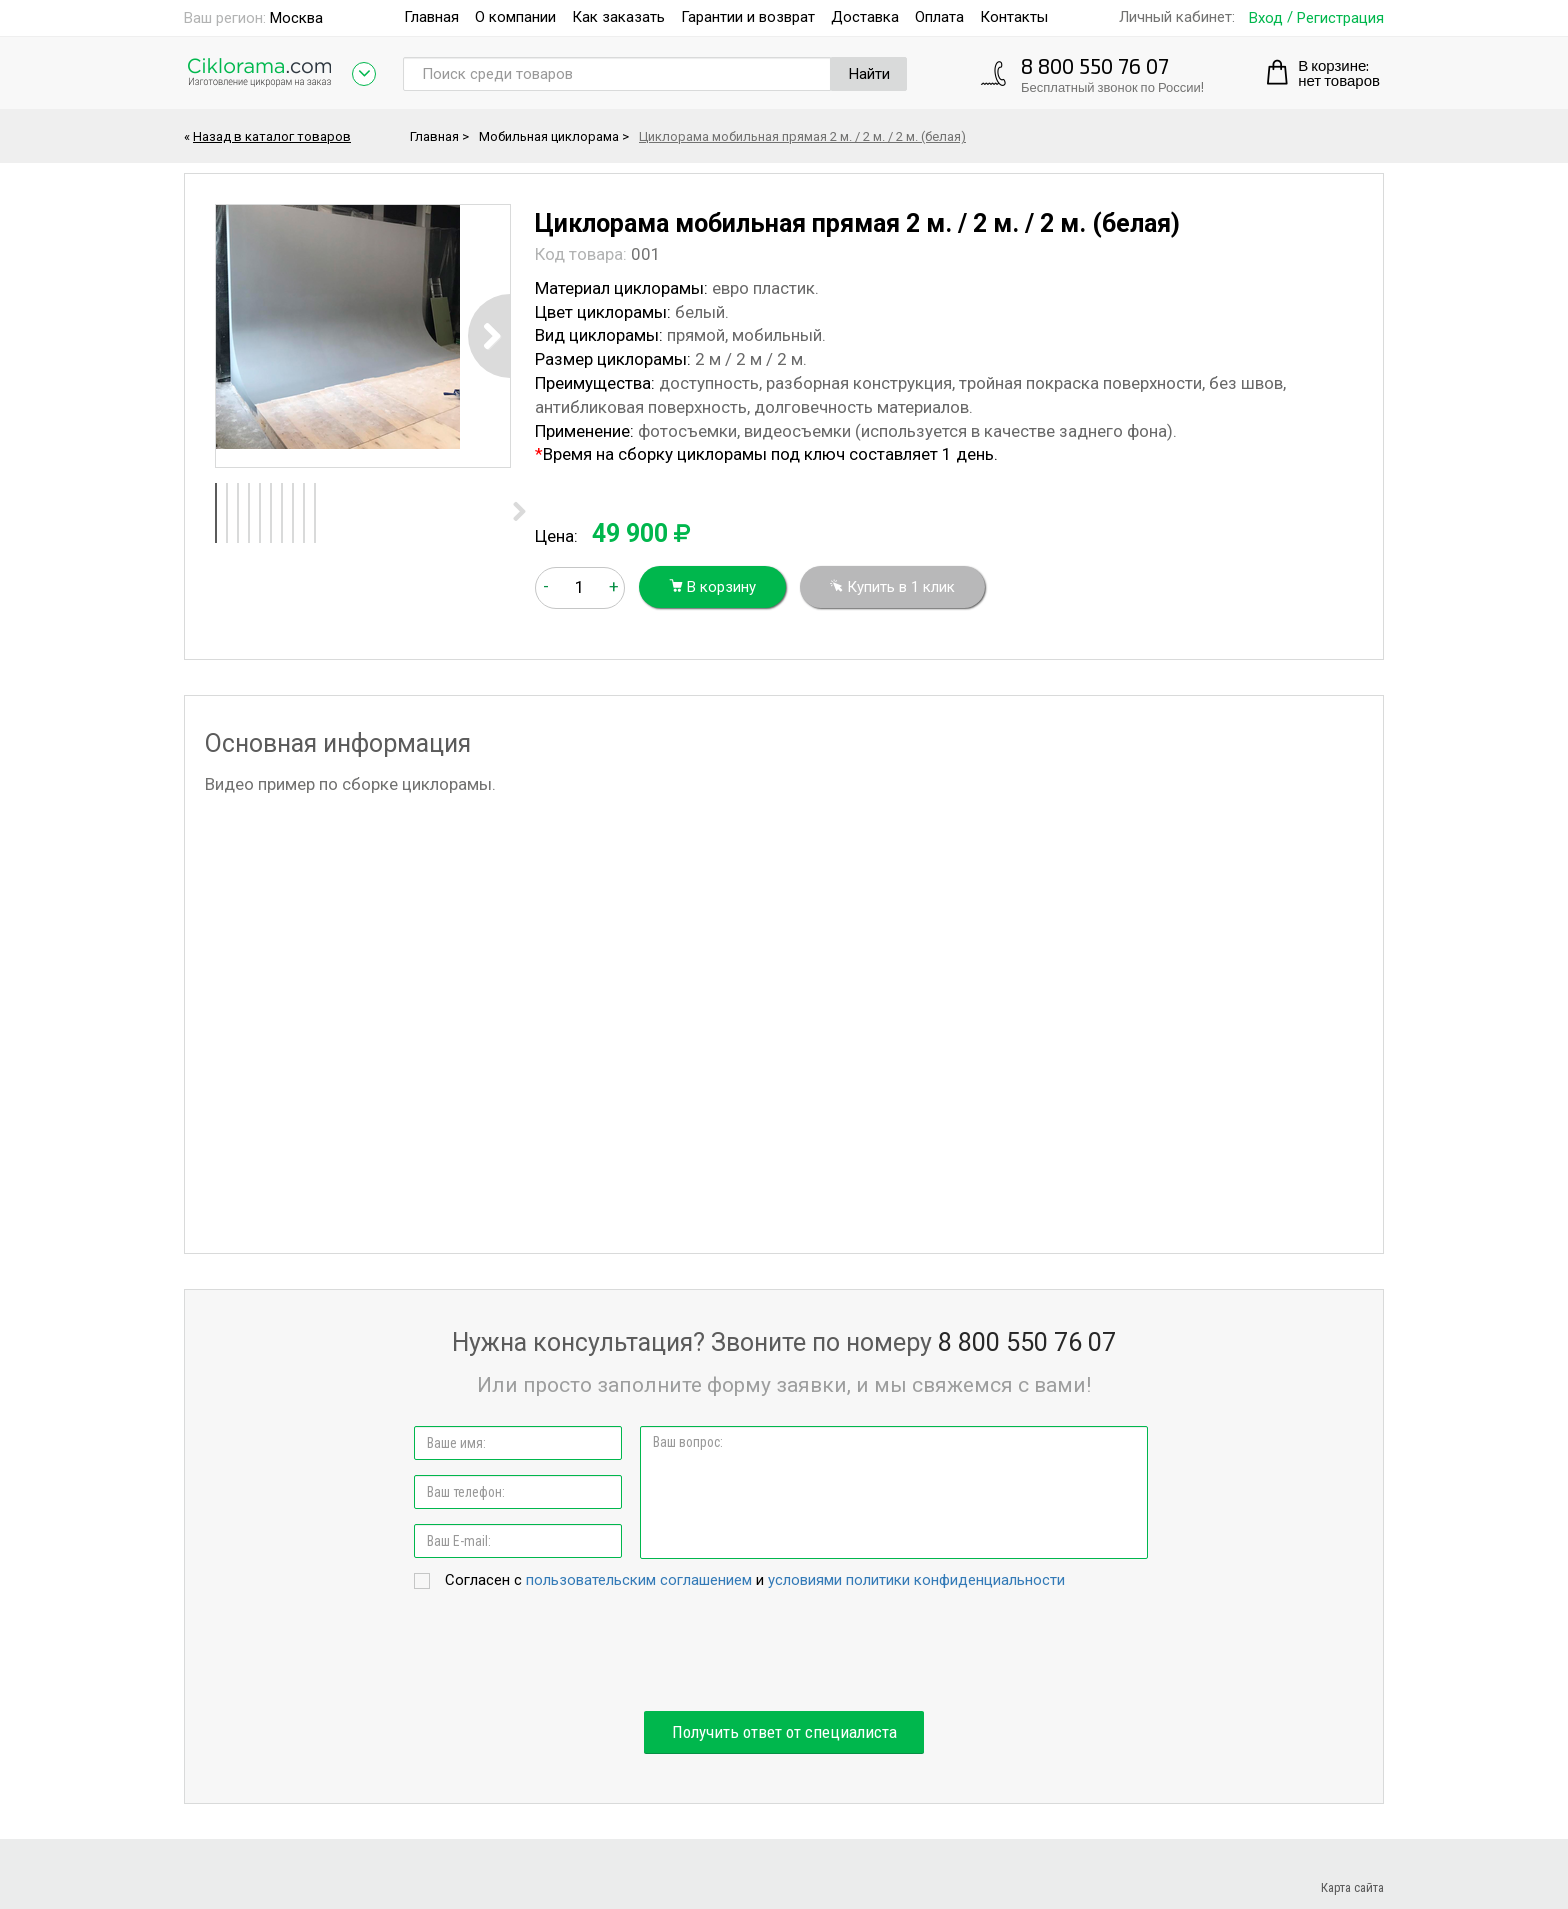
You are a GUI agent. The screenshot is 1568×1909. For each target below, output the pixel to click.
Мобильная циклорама (549, 136)
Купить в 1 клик (892, 587)
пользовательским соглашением (639, 1580)
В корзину (712, 587)
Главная (431, 17)
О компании (515, 17)
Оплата (939, 17)
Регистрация (1340, 18)
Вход (1266, 18)
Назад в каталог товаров (272, 136)
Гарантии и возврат (748, 17)
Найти (869, 74)
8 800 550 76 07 (1095, 65)
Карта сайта (1352, 1887)
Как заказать (618, 17)
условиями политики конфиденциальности (916, 1580)
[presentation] (784, 1652)
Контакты (1014, 17)
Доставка (865, 17)
